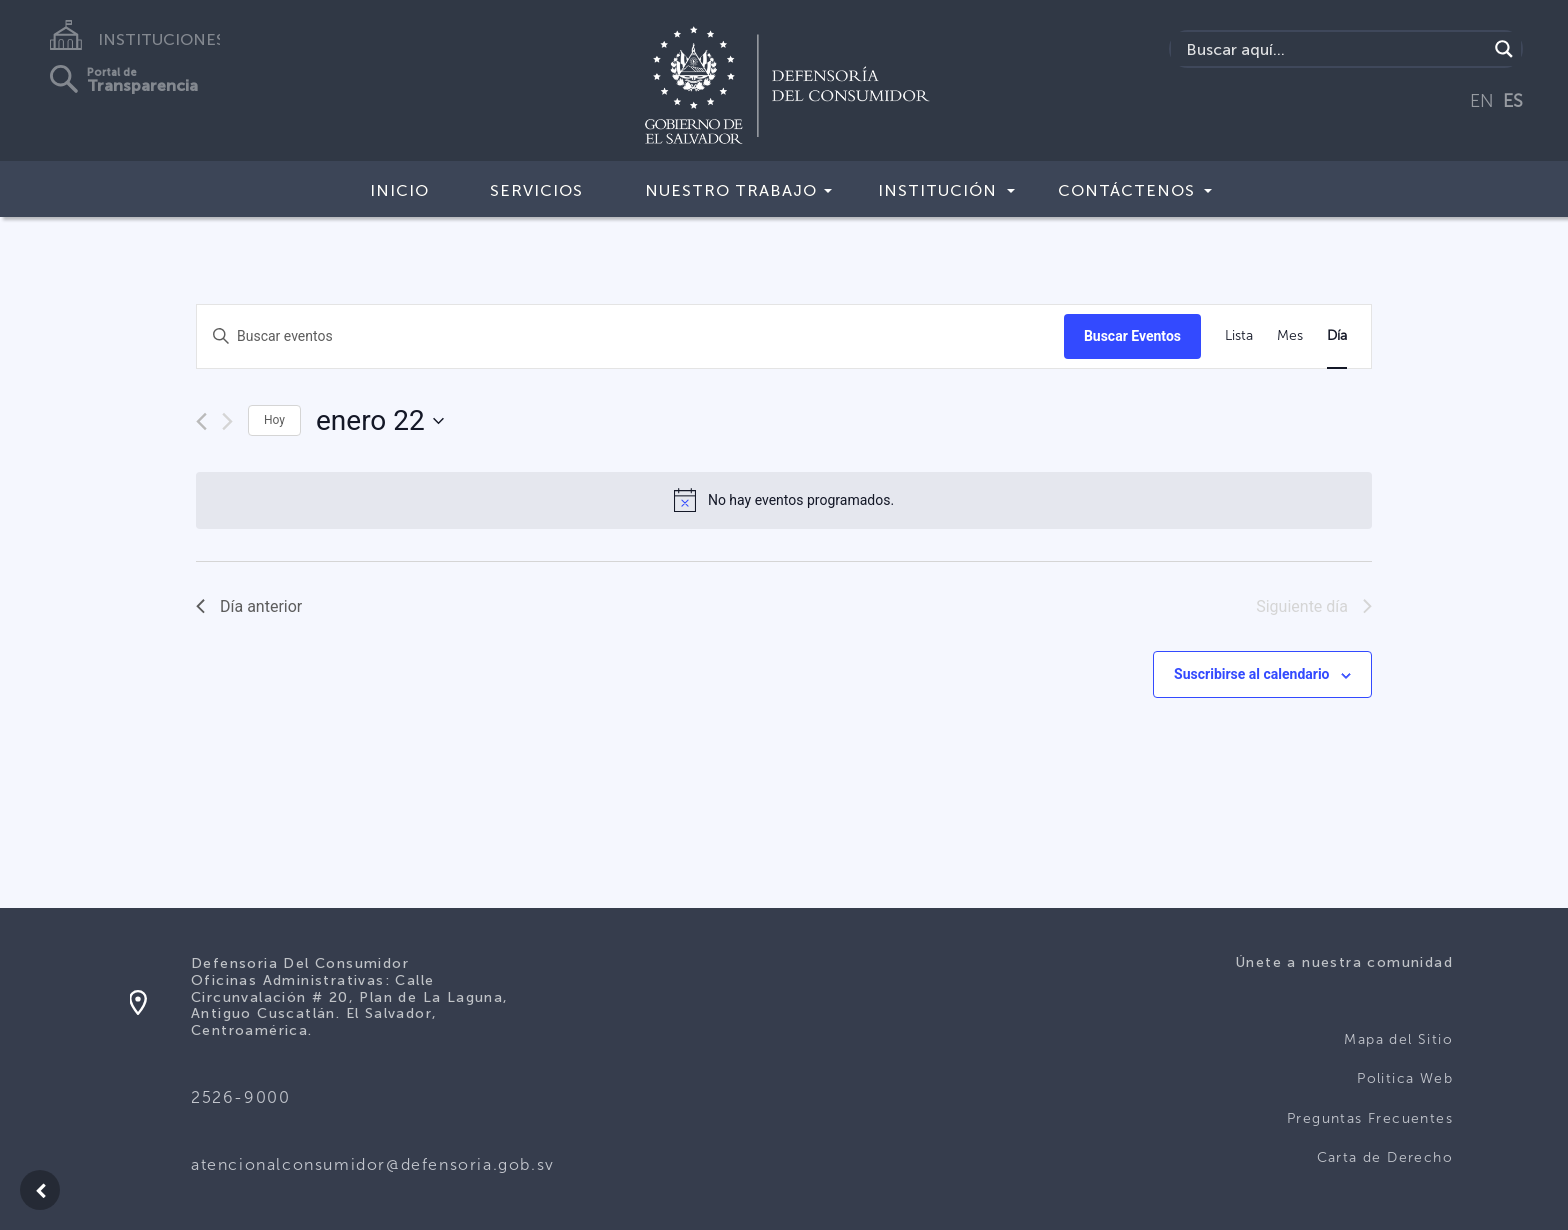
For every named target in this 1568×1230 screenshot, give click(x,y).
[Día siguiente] (227, 421)
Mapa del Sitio (1398, 1039)
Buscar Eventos (1132, 336)
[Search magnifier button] (1504, 49)
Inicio (399, 190)
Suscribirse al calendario (1251, 674)
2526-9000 (240, 1097)
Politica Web (1405, 1078)
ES (1513, 101)
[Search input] (1334, 49)
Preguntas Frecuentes (1370, 1118)
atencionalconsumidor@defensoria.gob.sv (373, 1164)
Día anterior (249, 606)
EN (1482, 101)
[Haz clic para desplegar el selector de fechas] (380, 421)
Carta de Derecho (1385, 1157)
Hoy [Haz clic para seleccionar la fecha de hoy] (274, 420)
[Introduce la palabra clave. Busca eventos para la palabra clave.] (630, 336)
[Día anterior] (201, 421)
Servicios (536, 190)
